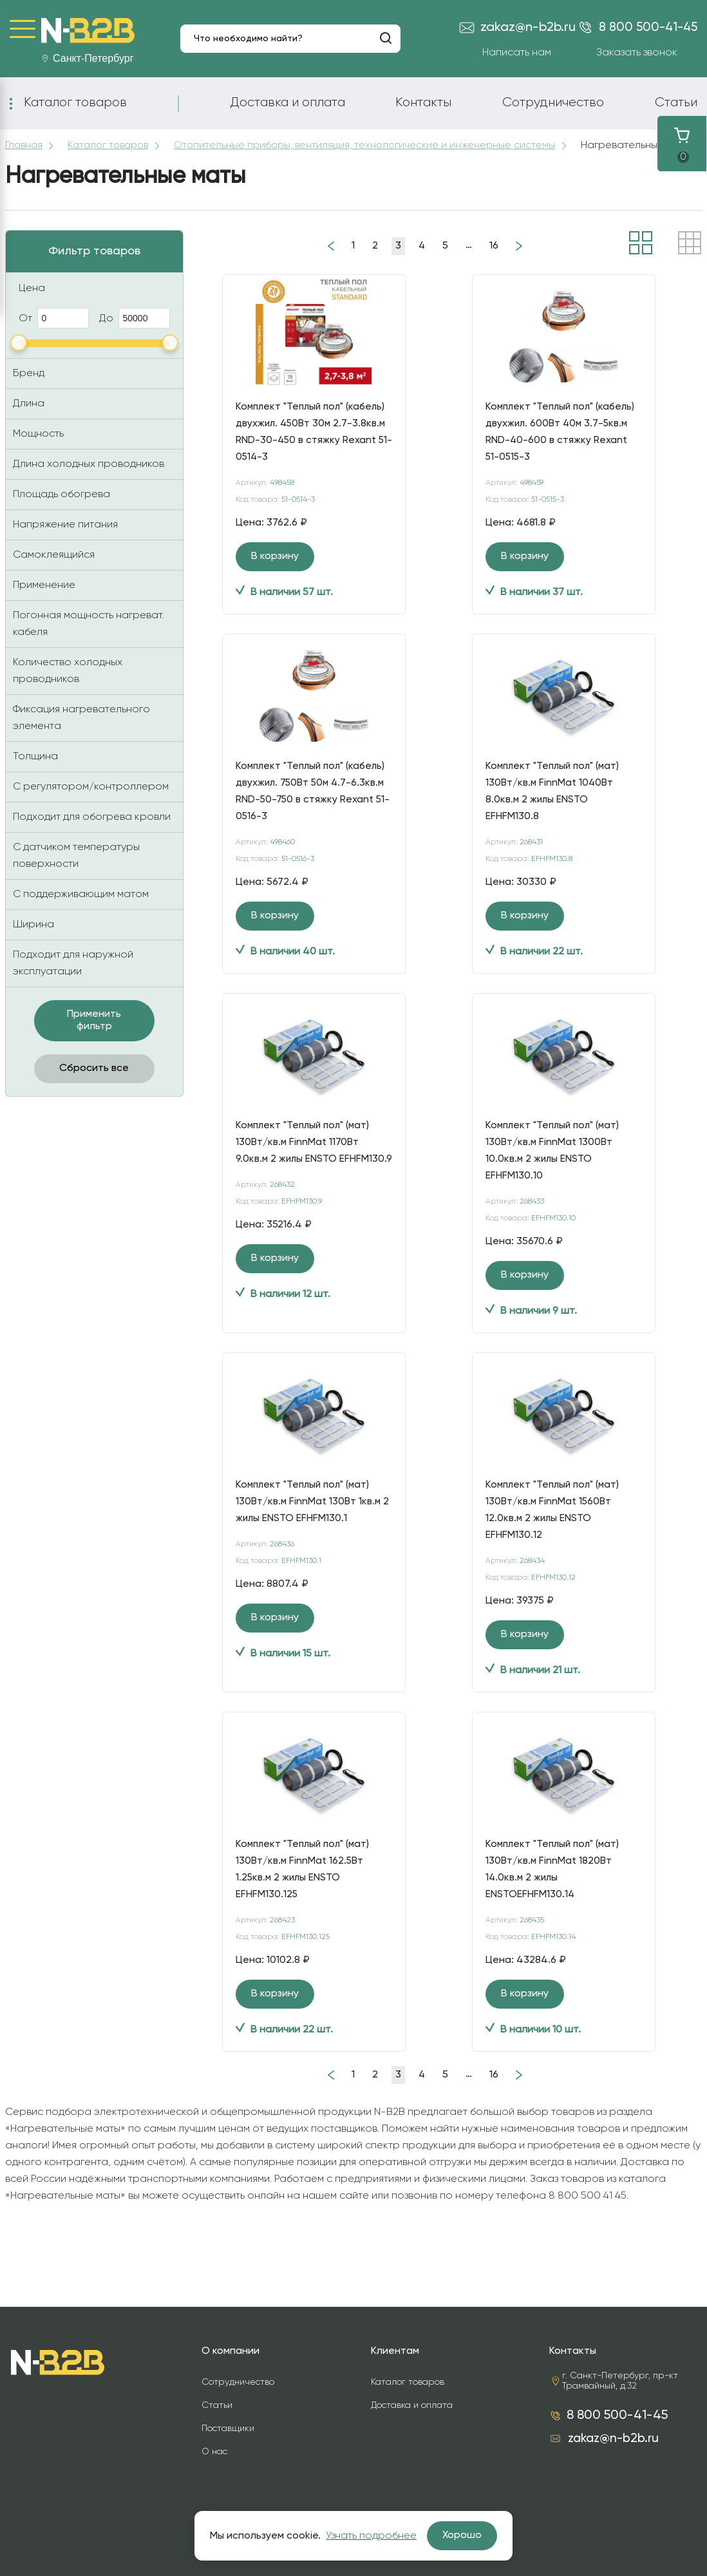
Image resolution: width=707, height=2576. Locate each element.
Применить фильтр (94, 1032)
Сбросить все (94, 1080)
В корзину (275, 569)
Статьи (676, 102)
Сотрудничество (553, 102)
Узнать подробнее (371, 2536)
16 (493, 258)
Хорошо (462, 2535)
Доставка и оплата (287, 102)
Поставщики (228, 2428)
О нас (214, 2451)
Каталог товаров (75, 102)
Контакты (423, 102)
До (134, 330)
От (54, 330)
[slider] (18, 354)
